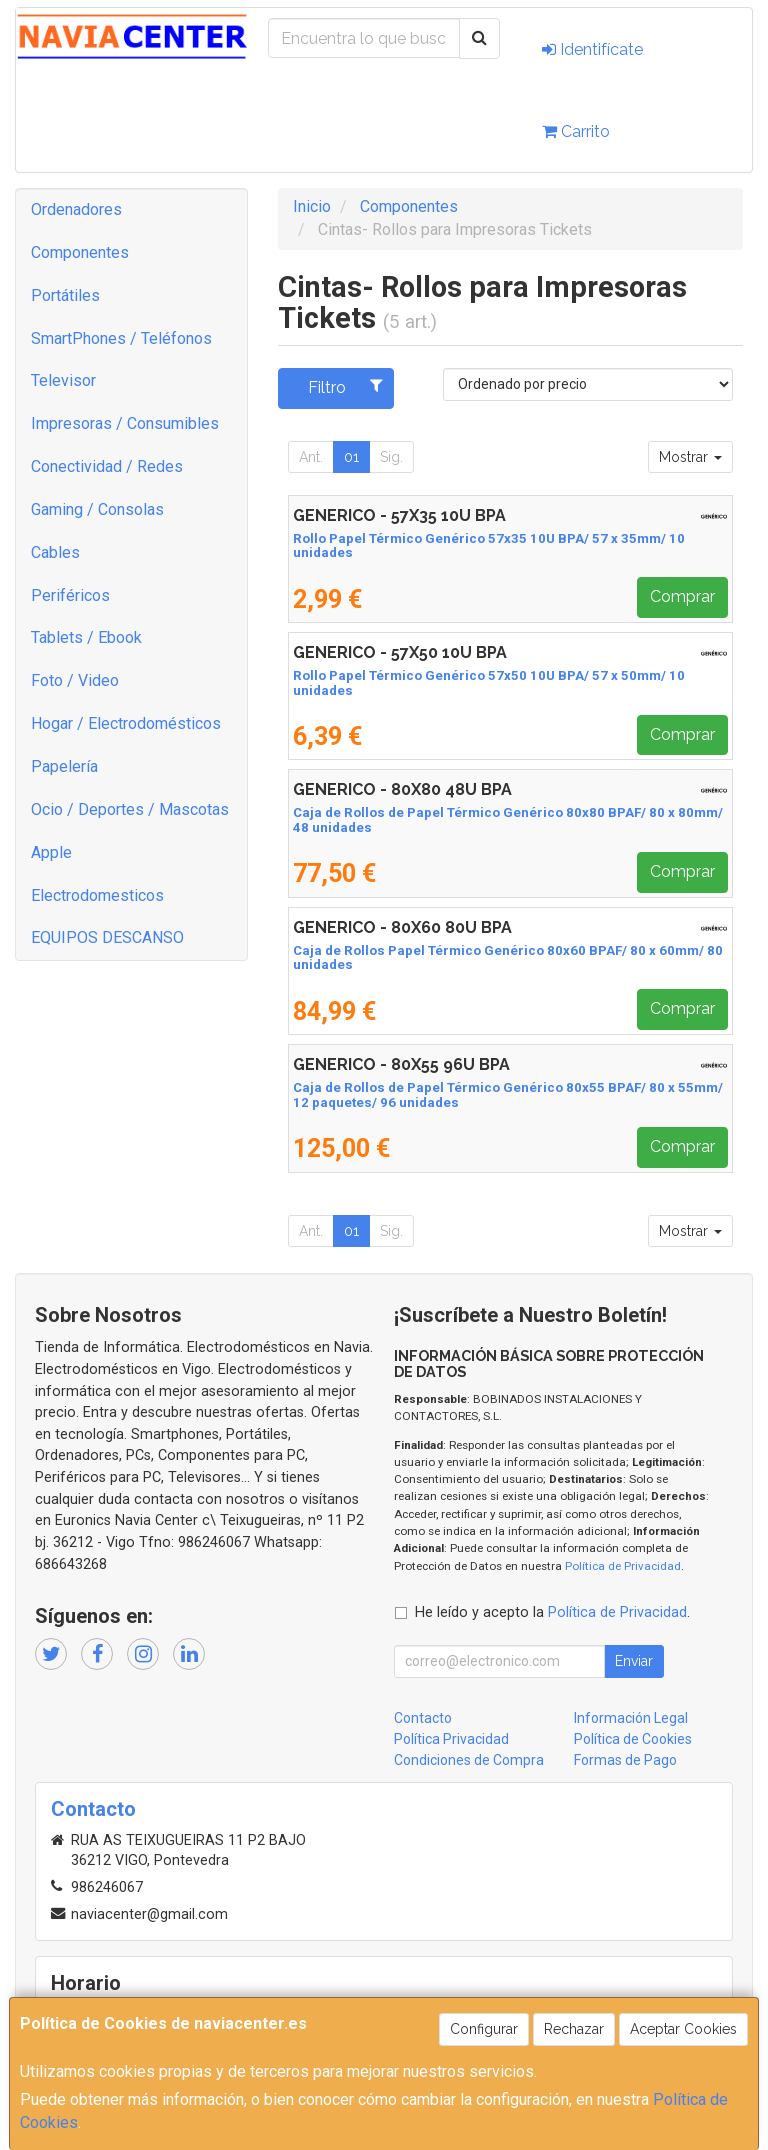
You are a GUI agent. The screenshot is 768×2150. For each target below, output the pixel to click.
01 (351, 457)
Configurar (484, 2029)
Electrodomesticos (97, 895)
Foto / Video (75, 680)
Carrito (576, 131)
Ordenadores (76, 209)
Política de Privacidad (623, 1566)
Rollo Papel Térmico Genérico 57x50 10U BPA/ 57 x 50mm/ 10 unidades (489, 683)
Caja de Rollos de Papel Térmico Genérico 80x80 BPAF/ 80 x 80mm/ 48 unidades (508, 820)
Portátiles (65, 295)
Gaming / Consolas (97, 509)
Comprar (682, 596)
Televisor (63, 380)
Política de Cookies (633, 1739)
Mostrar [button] (690, 457)
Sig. (391, 457)
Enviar (634, 1661)
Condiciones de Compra (469, 1760)
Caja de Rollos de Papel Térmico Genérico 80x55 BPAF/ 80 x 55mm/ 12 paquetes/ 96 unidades (508, 1095)
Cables (55, 552)
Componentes (80, 252)
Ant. (311, 457)
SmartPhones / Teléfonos (121, 338)
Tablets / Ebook (86, 637)
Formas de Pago (625, 1760)
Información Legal (631, 1718)
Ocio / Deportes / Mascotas (130, 809)
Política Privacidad (451, 1739)
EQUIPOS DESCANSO (107, 937)
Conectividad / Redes (107, 466)
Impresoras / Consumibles (125, 423)
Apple (51, 852)
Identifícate (592, 49)
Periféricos (70, 595)
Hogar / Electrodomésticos (126, 723)
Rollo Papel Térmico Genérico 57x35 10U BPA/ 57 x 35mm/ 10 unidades (489, 546)
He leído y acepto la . (552, 1612)
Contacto (423, 1718)
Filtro (345, 387)
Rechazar (574, 2029)
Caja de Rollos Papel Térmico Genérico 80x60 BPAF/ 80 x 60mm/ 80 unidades (508, 958)
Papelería (64, 766)
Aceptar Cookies (683, 2029)
